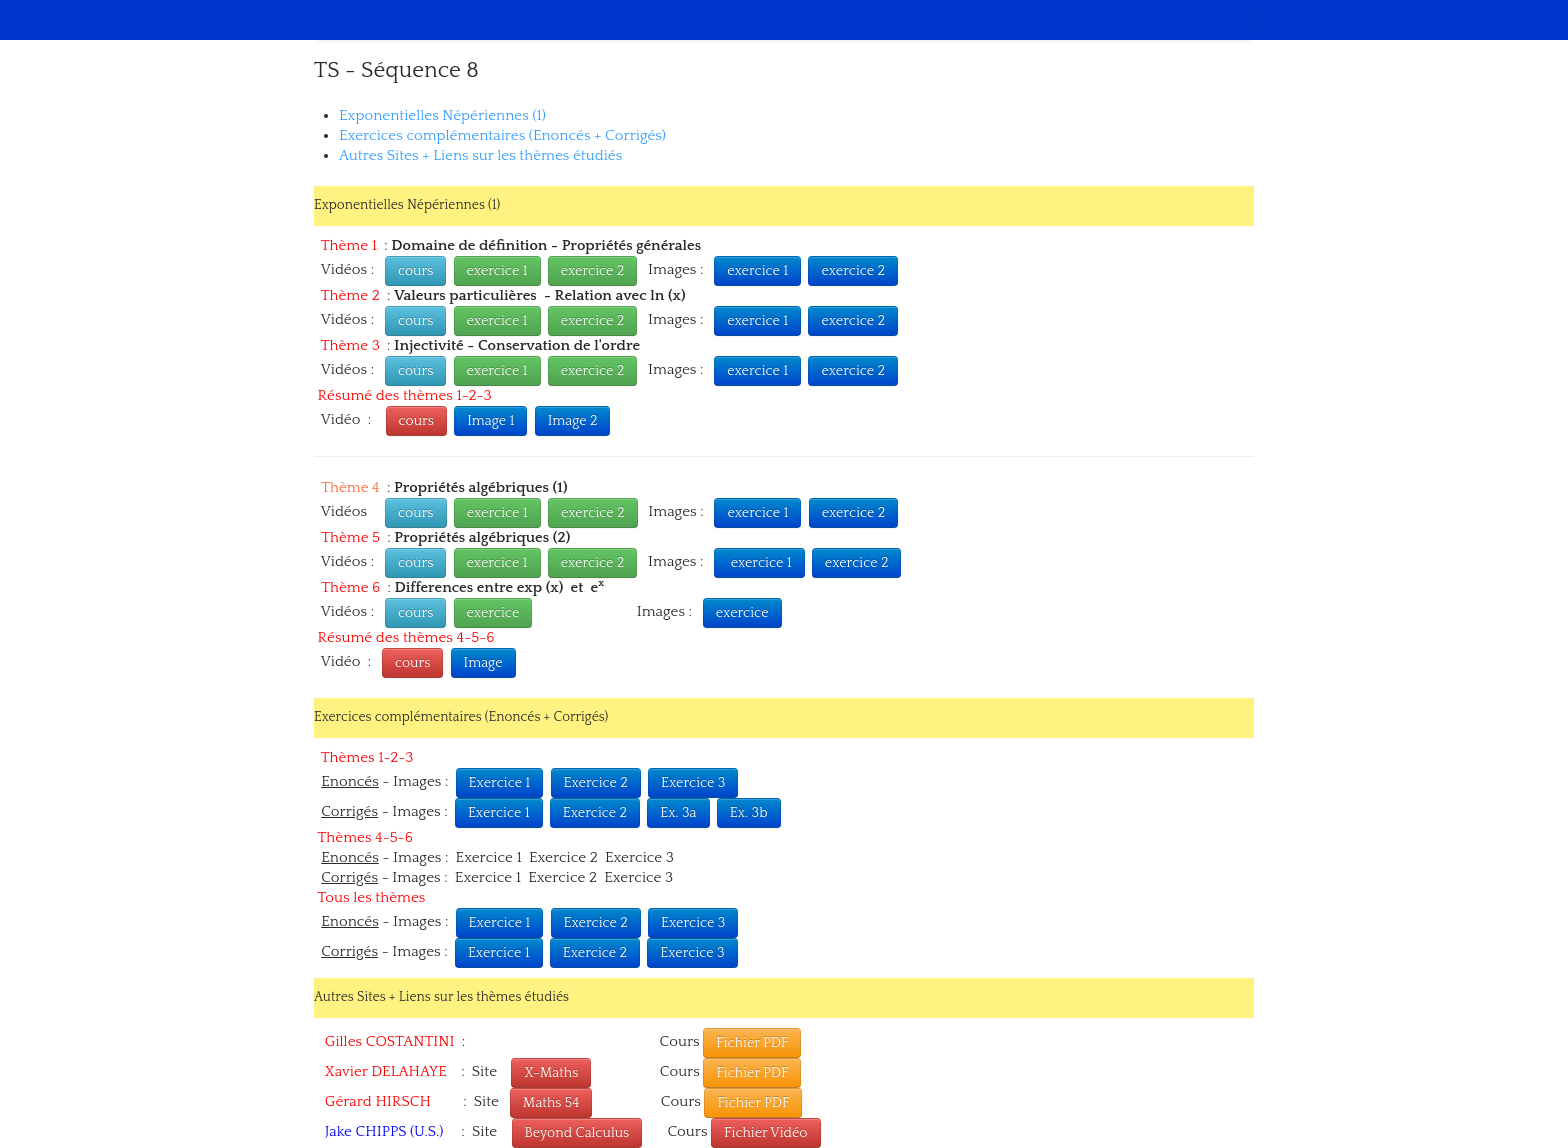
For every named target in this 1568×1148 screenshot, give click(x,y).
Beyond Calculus (577, 1133)
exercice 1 (497, 271)
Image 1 (490, 421)
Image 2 (573, 421)
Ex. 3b (749, 813)
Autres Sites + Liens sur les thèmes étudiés (480, 155)
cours (415, 271)
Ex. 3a (678, 813)
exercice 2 (593, 271)
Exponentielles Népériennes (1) (442, 115)
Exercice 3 (693, 783)
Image (483, 663)
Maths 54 (551, 1103)
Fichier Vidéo (765, 1133)
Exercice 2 (596, 783)
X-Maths (551, 1073)
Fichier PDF (752, 1043)
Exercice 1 (500, 783)
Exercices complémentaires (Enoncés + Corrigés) (502, 135)
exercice (493, 613)
